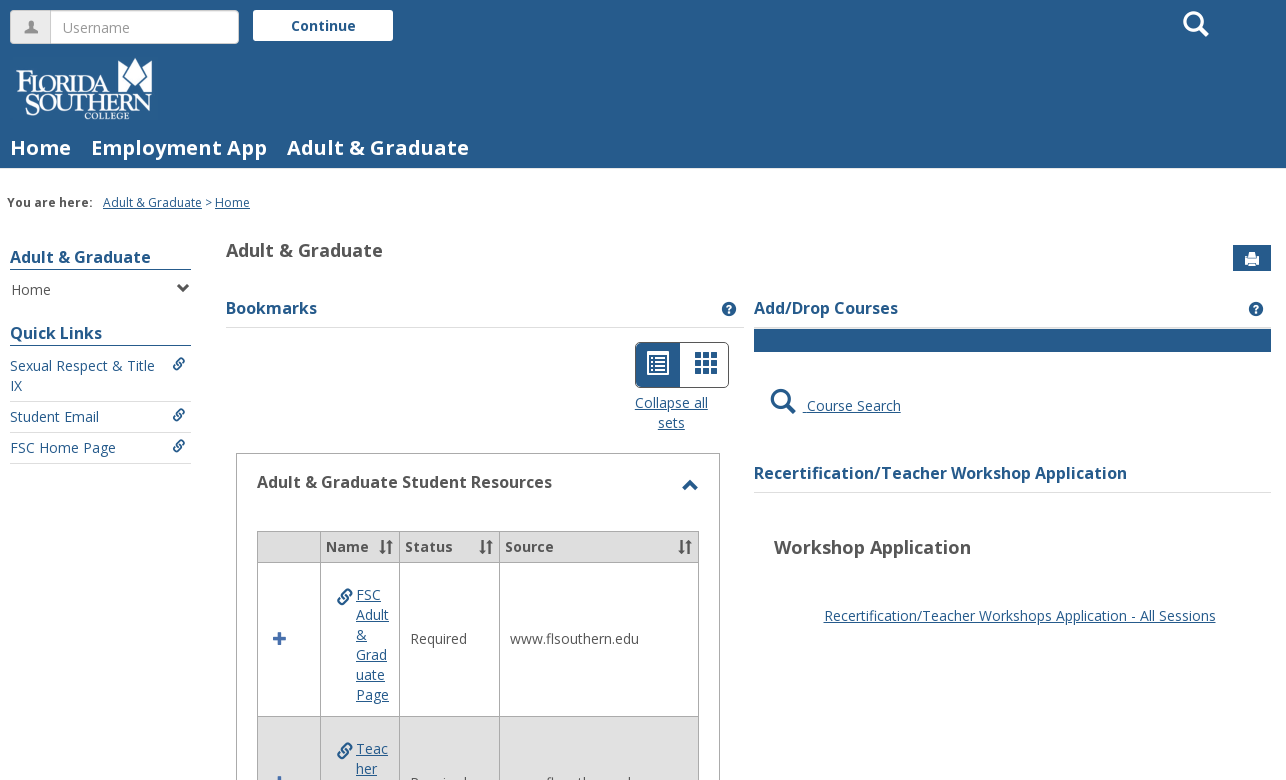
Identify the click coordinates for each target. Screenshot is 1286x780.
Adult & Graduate (378, 147)
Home (40, 147)
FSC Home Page (98, 447)
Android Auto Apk (977, 592)
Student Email (98, 416)
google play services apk (1117, 592)
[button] (386, 547)
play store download (1004, 572)
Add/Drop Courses (826, 308)
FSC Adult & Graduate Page (372, 644)
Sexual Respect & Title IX (98, 375)
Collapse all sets (671, 412)
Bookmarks (271, 308)
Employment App (179, 147)
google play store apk (864, 572)
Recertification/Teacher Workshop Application (940, 473)
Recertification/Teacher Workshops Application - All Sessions (1020, 615)
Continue (323, 25)
